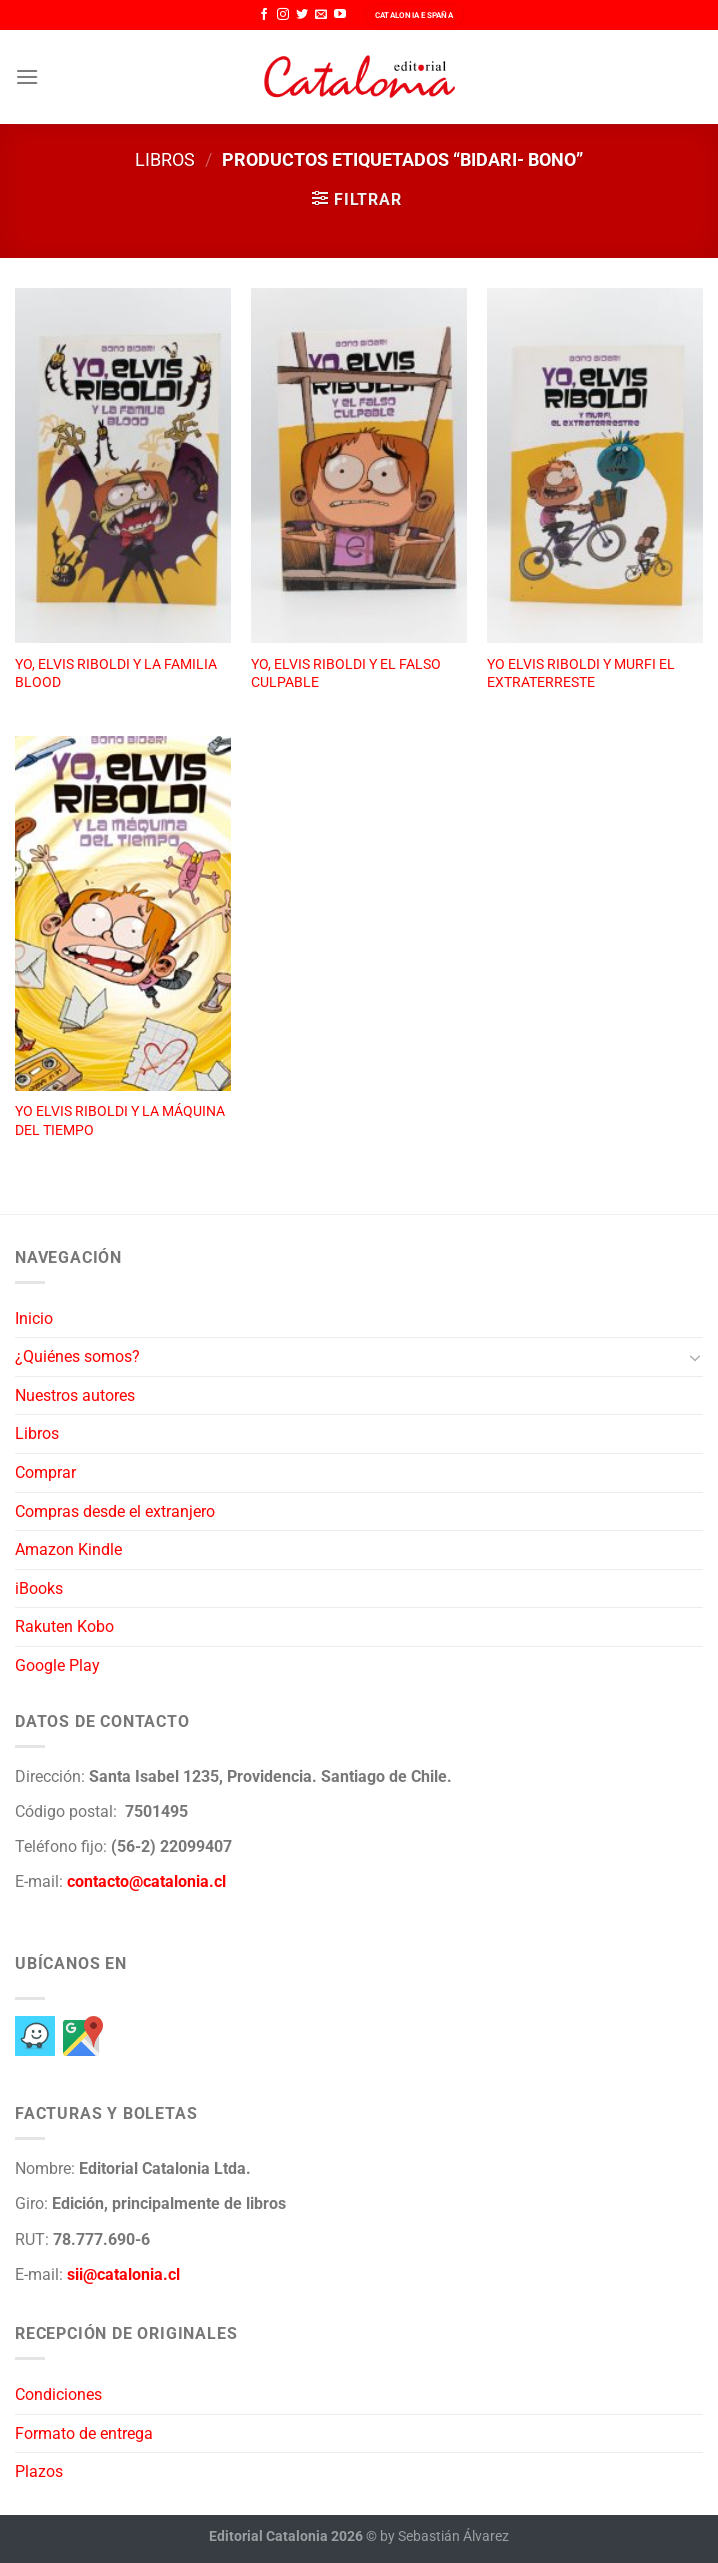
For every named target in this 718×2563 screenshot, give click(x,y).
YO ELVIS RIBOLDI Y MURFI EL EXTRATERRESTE (581, 674)
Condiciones (58, 2394)
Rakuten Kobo (64, 1626)
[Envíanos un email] (321, 15)
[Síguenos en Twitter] (302, 15)
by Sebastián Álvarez (444, 2536)
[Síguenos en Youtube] (340, 15)
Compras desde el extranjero (115, 1511)
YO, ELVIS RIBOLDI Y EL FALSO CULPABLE (346, 674)
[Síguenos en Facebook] (264, 15)
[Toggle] (695, 1357)
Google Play (57, 1665)
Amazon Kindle (68, 1549)
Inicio (34, 1318)
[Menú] (27, 76)
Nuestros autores (75, 1395)
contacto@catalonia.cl (146, 1881)
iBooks (39, 1588)
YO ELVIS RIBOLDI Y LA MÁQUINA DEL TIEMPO (120, 1121)
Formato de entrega (84, 2433)
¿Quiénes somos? (77, 1356)
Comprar (45, 1472)
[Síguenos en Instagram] (283, 15)
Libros (165, 159)
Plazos (39, 2471)
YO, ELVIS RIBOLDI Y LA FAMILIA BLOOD (116, 674)
